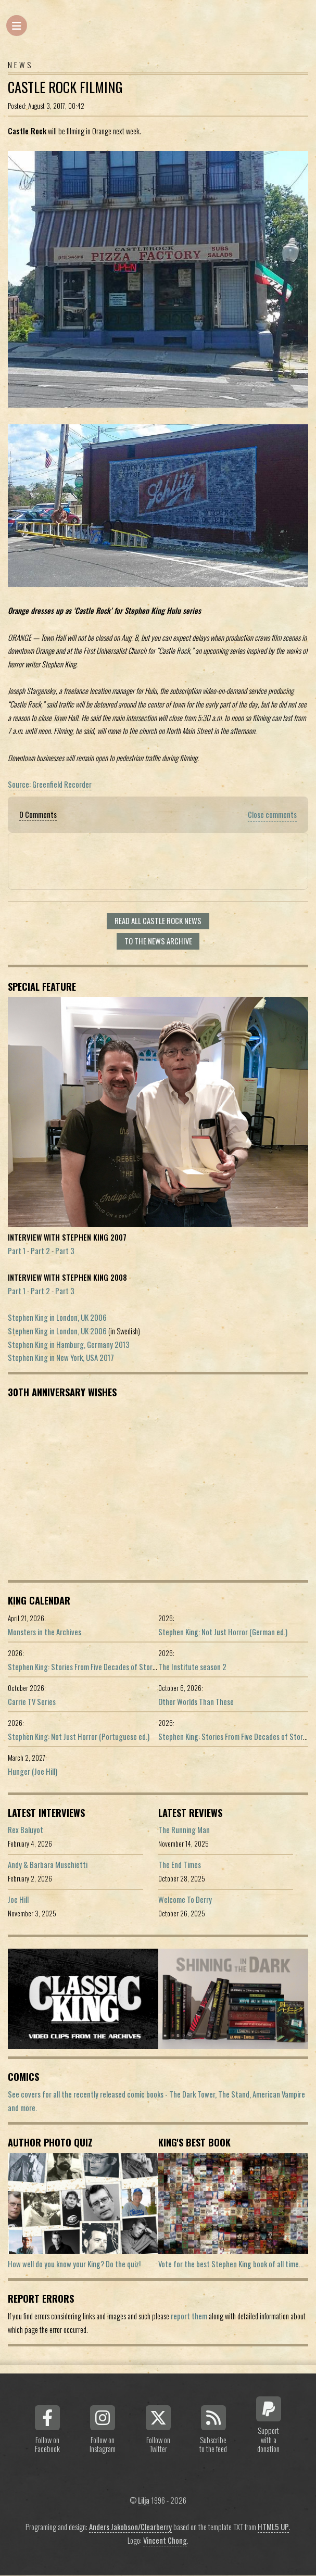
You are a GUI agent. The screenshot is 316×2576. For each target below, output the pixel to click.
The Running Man (184, 1829)
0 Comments (38, 814)
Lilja (143, 2500)
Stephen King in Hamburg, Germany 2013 (69, 1344)
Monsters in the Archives (44, 1631)
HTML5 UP (273, 2526)
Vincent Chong (165, 2540)
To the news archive (158, 941)
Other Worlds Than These (196, 1701)
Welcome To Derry (185, 1899)
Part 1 (17, 1250)
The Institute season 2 (192, 1666)
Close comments (272, 814)
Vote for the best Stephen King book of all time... (231, 2263)
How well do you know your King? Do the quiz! (74, 2263)
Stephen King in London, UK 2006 (57, 1317)
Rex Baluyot (25, 1829)
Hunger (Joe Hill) (32, 1771)
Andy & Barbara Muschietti (47, 1864)
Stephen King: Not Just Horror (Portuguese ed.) (78, 1736)
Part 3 (64, 1250)
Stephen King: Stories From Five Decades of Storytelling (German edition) (117, 1666)
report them (189, 2315)
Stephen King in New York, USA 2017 (61, 1357)
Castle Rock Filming (65, 87)
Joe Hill (18, 1899)
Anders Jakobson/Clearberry (130, 2526)
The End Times (179, 1864)
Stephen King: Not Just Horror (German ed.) (222, 1631)
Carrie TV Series (32, 1701)
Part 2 (40, 1250)
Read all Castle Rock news (158, 920)
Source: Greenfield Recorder (50, 784)
